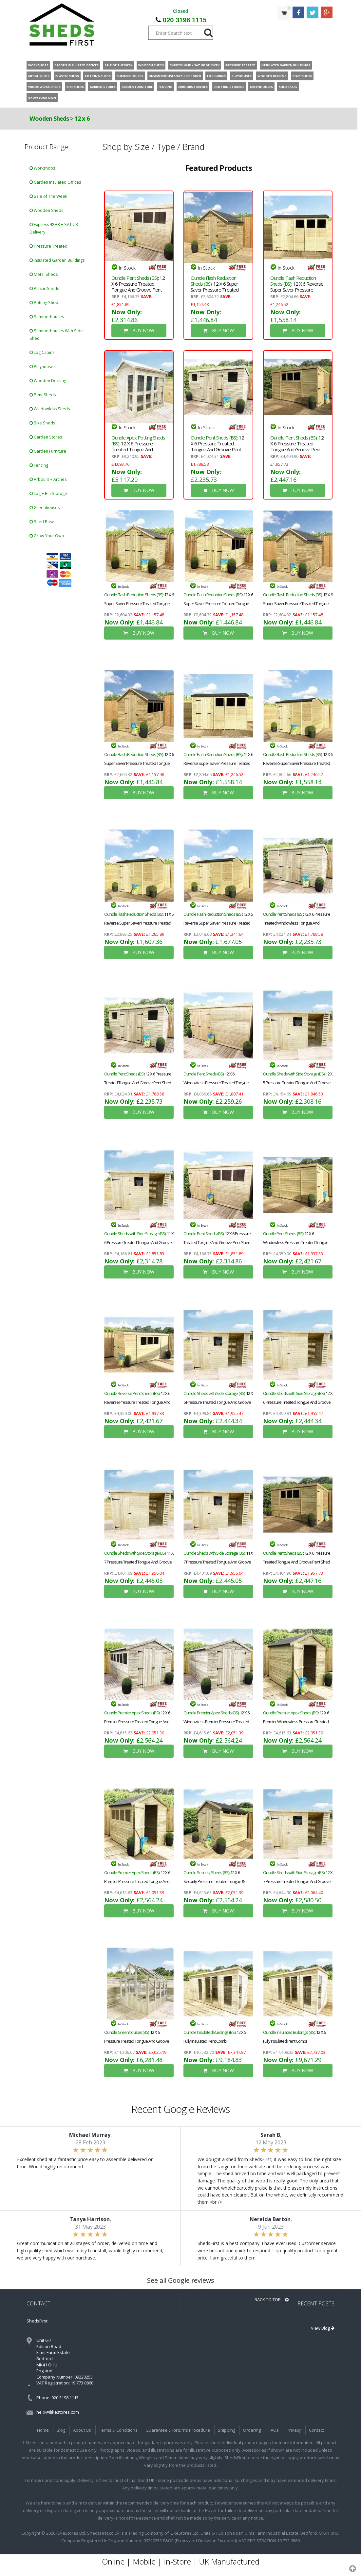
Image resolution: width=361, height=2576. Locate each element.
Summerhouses (46, 316)
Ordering (252, 2430)
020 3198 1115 (184, 20)
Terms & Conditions (118, 2430)
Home (43, 2430)
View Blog (322, 2328)
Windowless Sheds (49, 409)
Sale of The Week (48, 196)
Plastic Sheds (44, 288)
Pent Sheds (42, 395)
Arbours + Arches (47, 479)
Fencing (38, 465)
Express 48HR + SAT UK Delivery (53, 228)
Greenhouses (44, 507)
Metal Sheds (43, 274)
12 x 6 (82, 118)
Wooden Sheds (49, 118)
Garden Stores (45, 437)
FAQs (274, 2430)
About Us (82, 2430)
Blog (61, 2430)
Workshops (42, 168)
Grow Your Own (46, 536)
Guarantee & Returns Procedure (177, 2430)
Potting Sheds (44, 302)
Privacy (294, 2430)
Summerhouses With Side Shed (56, 334)
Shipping (226, 2430)
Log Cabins (41, 352)
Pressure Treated (48, 246)
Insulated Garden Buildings (57, 260)
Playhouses (42, 366)
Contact (316, 2430)
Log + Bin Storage (48, 493)
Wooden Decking (47, 380)
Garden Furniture (47, 451)
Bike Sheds (42, 423)
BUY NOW (139, 330)
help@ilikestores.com (57, 2412)
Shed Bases (42, 521)
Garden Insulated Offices (55, 182)
